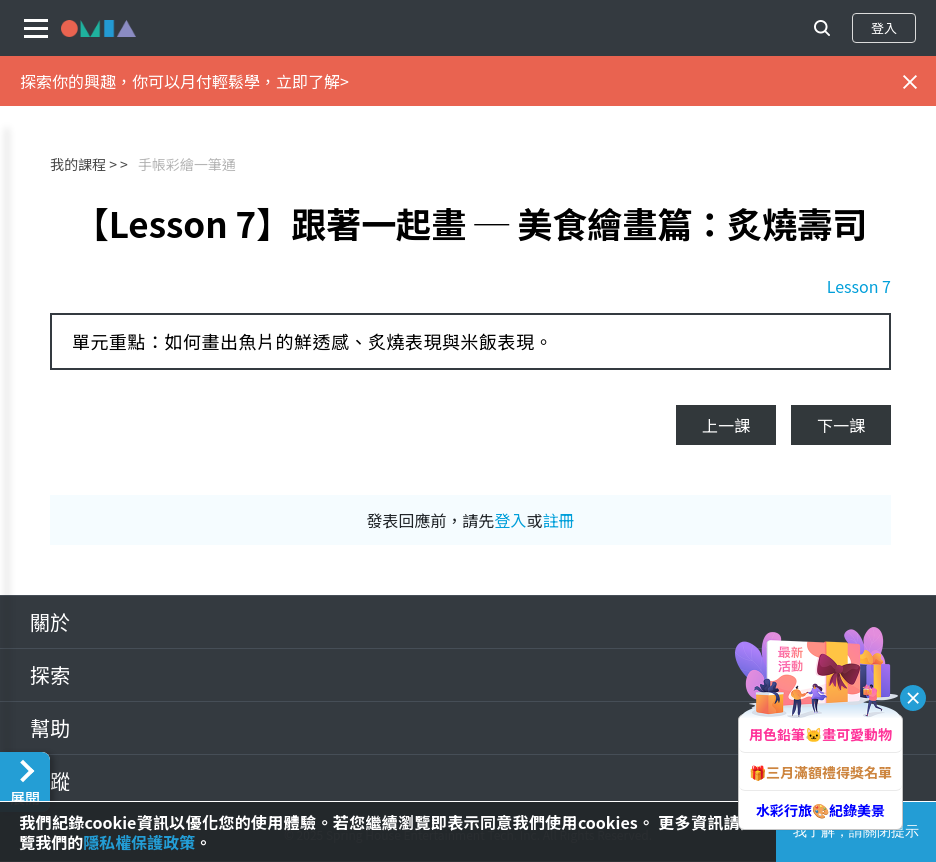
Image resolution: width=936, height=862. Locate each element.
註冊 (559, 520)
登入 (884, 27)
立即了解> (312, 81)
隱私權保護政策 (139, 842)
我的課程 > (83, 164)
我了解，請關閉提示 (856, 831)
